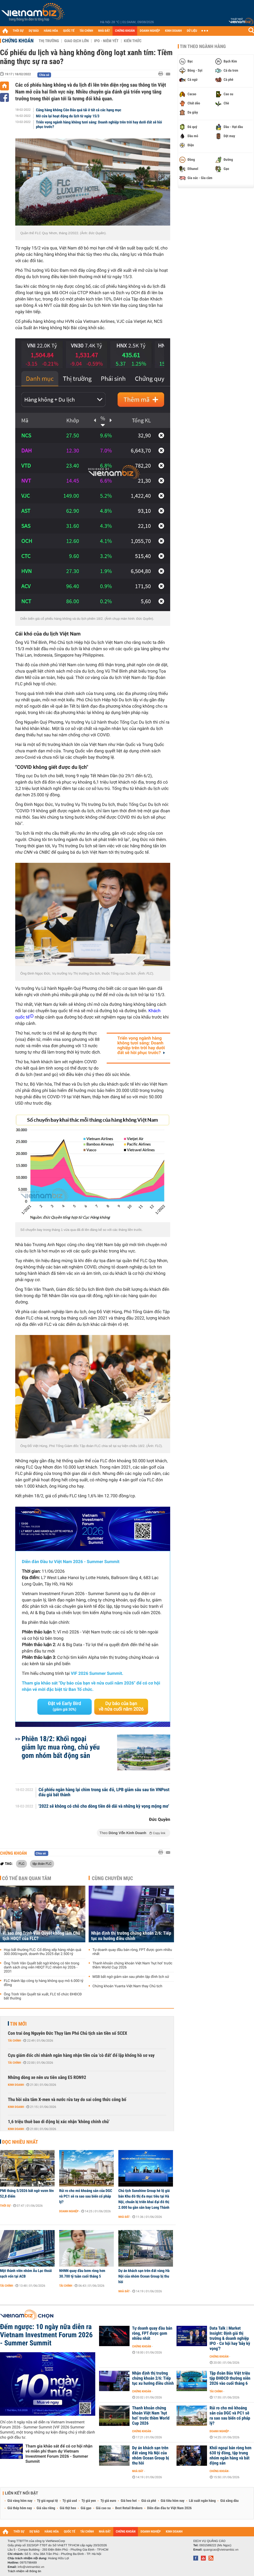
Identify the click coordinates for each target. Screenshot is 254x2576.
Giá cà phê (148, 2501)
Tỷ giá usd (69, 2501)
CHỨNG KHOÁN (125, 31)
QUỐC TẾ (68, 31)
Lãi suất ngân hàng (202, 2501)
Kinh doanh (16, 2085)
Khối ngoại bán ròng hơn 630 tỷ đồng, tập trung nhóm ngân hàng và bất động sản (230, 2455)
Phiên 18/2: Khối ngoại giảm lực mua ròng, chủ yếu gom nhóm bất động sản (61, 1747)
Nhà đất (124, 2217)
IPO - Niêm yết (106, 41)
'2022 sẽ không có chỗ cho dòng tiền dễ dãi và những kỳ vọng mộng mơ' (104, 1806)
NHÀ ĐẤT (104, 31)
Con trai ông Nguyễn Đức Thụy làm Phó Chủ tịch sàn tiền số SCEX (67, 2033)
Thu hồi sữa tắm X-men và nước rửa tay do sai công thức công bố (67, 2099)
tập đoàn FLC (42, 1863)
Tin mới (18, 2024)
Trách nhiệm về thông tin (24, 2571)
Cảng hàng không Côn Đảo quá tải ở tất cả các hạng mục (78, 110)
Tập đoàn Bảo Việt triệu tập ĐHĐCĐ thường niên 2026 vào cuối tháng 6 (230, 2378)
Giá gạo (86, 2508)
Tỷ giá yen (89, 2501)
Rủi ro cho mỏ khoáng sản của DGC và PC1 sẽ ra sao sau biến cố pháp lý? (85, 2196)
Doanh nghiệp (68, 2211)
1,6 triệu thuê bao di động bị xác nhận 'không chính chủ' (58, 2121)
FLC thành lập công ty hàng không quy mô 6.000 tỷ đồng (43, 1983)
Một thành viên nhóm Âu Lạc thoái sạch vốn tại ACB (26, 2273)
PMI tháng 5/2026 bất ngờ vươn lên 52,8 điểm (27, 2193)
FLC (21, 1863)
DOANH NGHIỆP (150, 31)
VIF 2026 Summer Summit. (97, 1673)
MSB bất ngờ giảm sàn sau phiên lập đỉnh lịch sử (130, 1977)
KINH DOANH (173, 31)
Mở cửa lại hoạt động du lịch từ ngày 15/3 (68, 116)
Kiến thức (132, 41)
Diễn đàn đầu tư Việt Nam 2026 (169, 2508)
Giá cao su (103, 2508)
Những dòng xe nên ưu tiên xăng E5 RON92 (47, 2077)
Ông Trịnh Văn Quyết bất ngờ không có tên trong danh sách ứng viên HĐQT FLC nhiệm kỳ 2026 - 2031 (41, 1967)
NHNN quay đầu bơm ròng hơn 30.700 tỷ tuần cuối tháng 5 (82, 2273)
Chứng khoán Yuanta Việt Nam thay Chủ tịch (127, 1986)
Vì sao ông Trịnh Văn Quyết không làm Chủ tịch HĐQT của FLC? (41, 1936)
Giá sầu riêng (46, 2508)
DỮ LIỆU (192, 31)
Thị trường (49, 41)
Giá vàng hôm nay (20, 2501)
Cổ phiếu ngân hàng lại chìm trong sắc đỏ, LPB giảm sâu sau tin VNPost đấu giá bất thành (104, 1792)
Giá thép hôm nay (19, 2508)
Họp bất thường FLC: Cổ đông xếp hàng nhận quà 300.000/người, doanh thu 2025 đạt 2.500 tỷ (42, 1952)
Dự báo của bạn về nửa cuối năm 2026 (121, 1706)
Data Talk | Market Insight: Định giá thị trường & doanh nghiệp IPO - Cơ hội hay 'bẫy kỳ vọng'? (230, 2338)
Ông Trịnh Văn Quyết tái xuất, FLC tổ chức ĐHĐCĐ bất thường (43, 1996)
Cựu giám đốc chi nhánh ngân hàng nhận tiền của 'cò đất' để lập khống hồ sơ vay (81, 2055)
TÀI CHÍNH (86, 31)
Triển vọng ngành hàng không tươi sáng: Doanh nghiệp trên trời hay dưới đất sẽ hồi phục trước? (99, 124)
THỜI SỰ (18, 31)
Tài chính (14, 2040)
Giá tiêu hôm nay (172, 2501)
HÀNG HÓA (51, 31)
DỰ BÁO (34, 31)
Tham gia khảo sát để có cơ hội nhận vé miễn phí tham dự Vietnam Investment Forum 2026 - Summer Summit (58, 2454)
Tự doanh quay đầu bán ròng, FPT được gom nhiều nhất (132, 1952)
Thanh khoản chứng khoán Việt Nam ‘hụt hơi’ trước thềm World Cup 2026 (132, 1965)
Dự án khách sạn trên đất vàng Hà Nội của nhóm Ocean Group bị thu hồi (143, 2276)
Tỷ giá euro (108, 2501)
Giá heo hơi (129, 2501)
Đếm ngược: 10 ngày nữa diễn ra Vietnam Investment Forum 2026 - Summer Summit (46, 2335)
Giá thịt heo (68, 2508)
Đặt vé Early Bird (64, 1706)
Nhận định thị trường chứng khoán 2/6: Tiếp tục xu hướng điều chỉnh (131, 1936)
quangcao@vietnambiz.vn (220, 2549)
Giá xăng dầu (229, 2501)
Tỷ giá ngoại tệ (47, 2501)
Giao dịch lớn (76, 41)
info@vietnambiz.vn (31, 2567)
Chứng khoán (18, 41)
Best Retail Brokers (129, 2508)
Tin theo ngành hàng (203, 46)
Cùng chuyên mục (112, 1878)
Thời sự (5, 2205)
